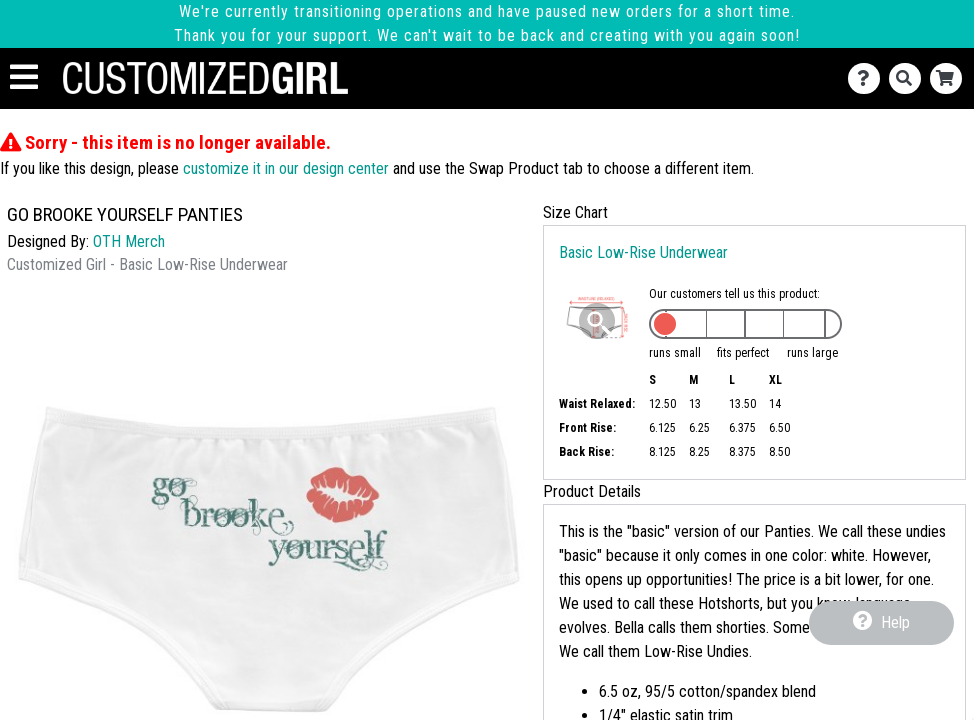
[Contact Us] (868, 78)
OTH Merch (129, 241)
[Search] (909, 78)
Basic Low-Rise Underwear (643, 252)
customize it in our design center (286, 168)
